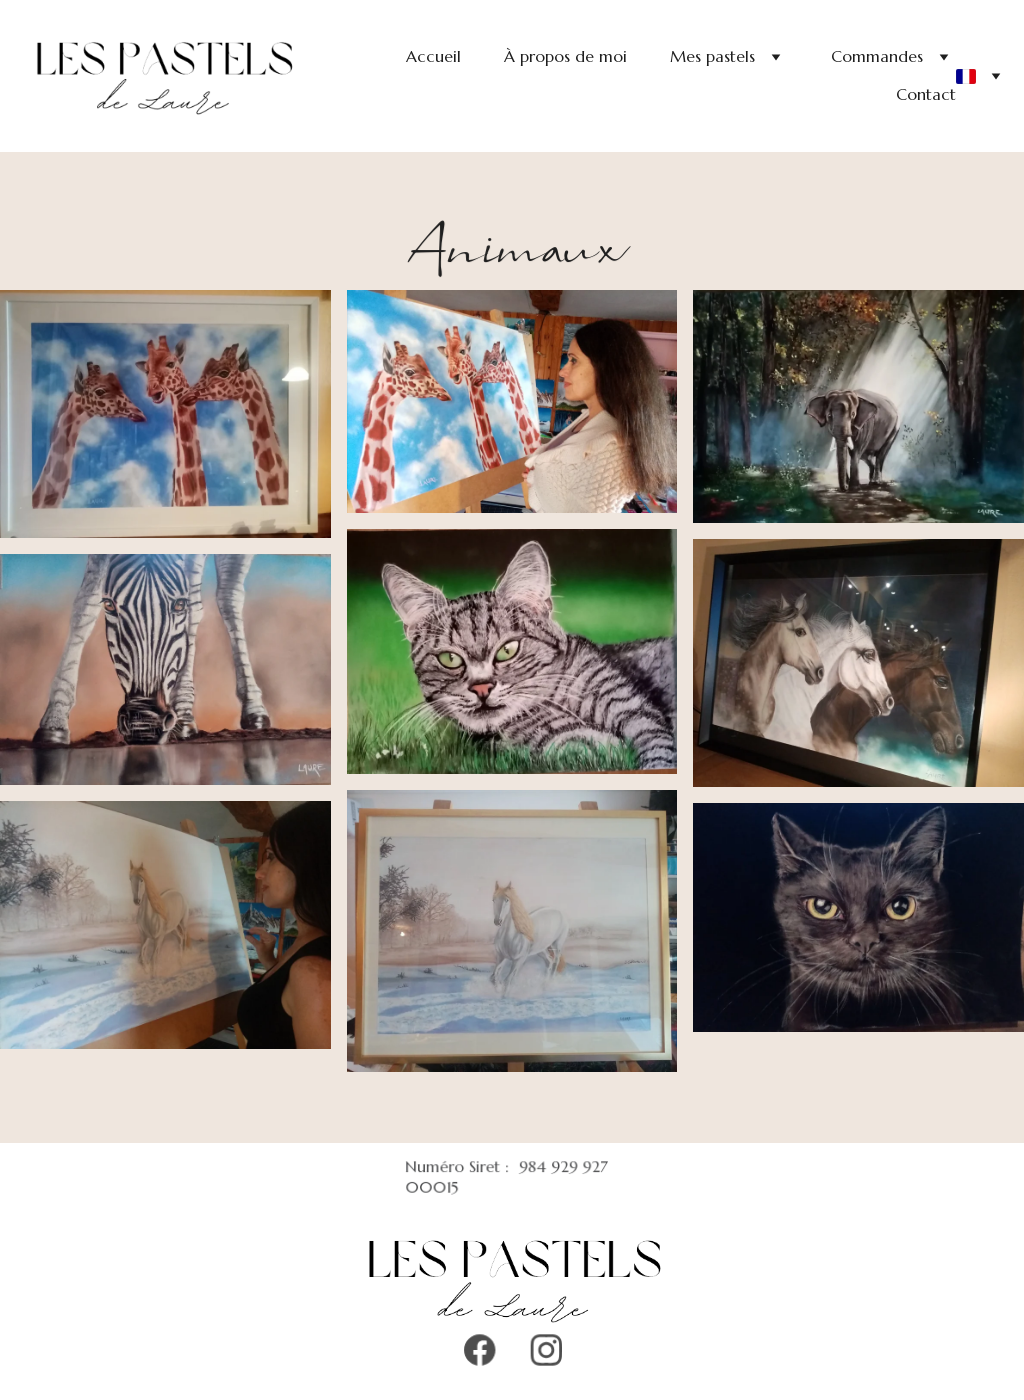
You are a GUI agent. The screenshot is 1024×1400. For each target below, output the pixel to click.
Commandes (877, 56)
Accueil (433, 56)
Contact (926, 94)
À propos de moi (565, 56)
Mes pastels (712, 56)
